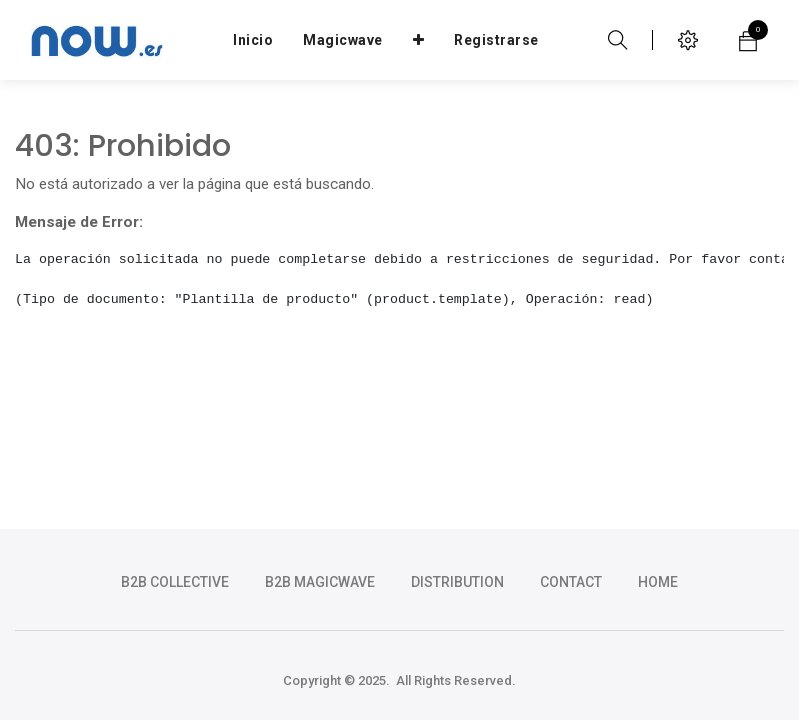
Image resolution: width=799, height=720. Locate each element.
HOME (658, 582)
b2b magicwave (320, 582)
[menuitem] (253, 40)
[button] (419, 40)
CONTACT (571, 582)
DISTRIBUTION (457, 582)
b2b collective (175, 582)
